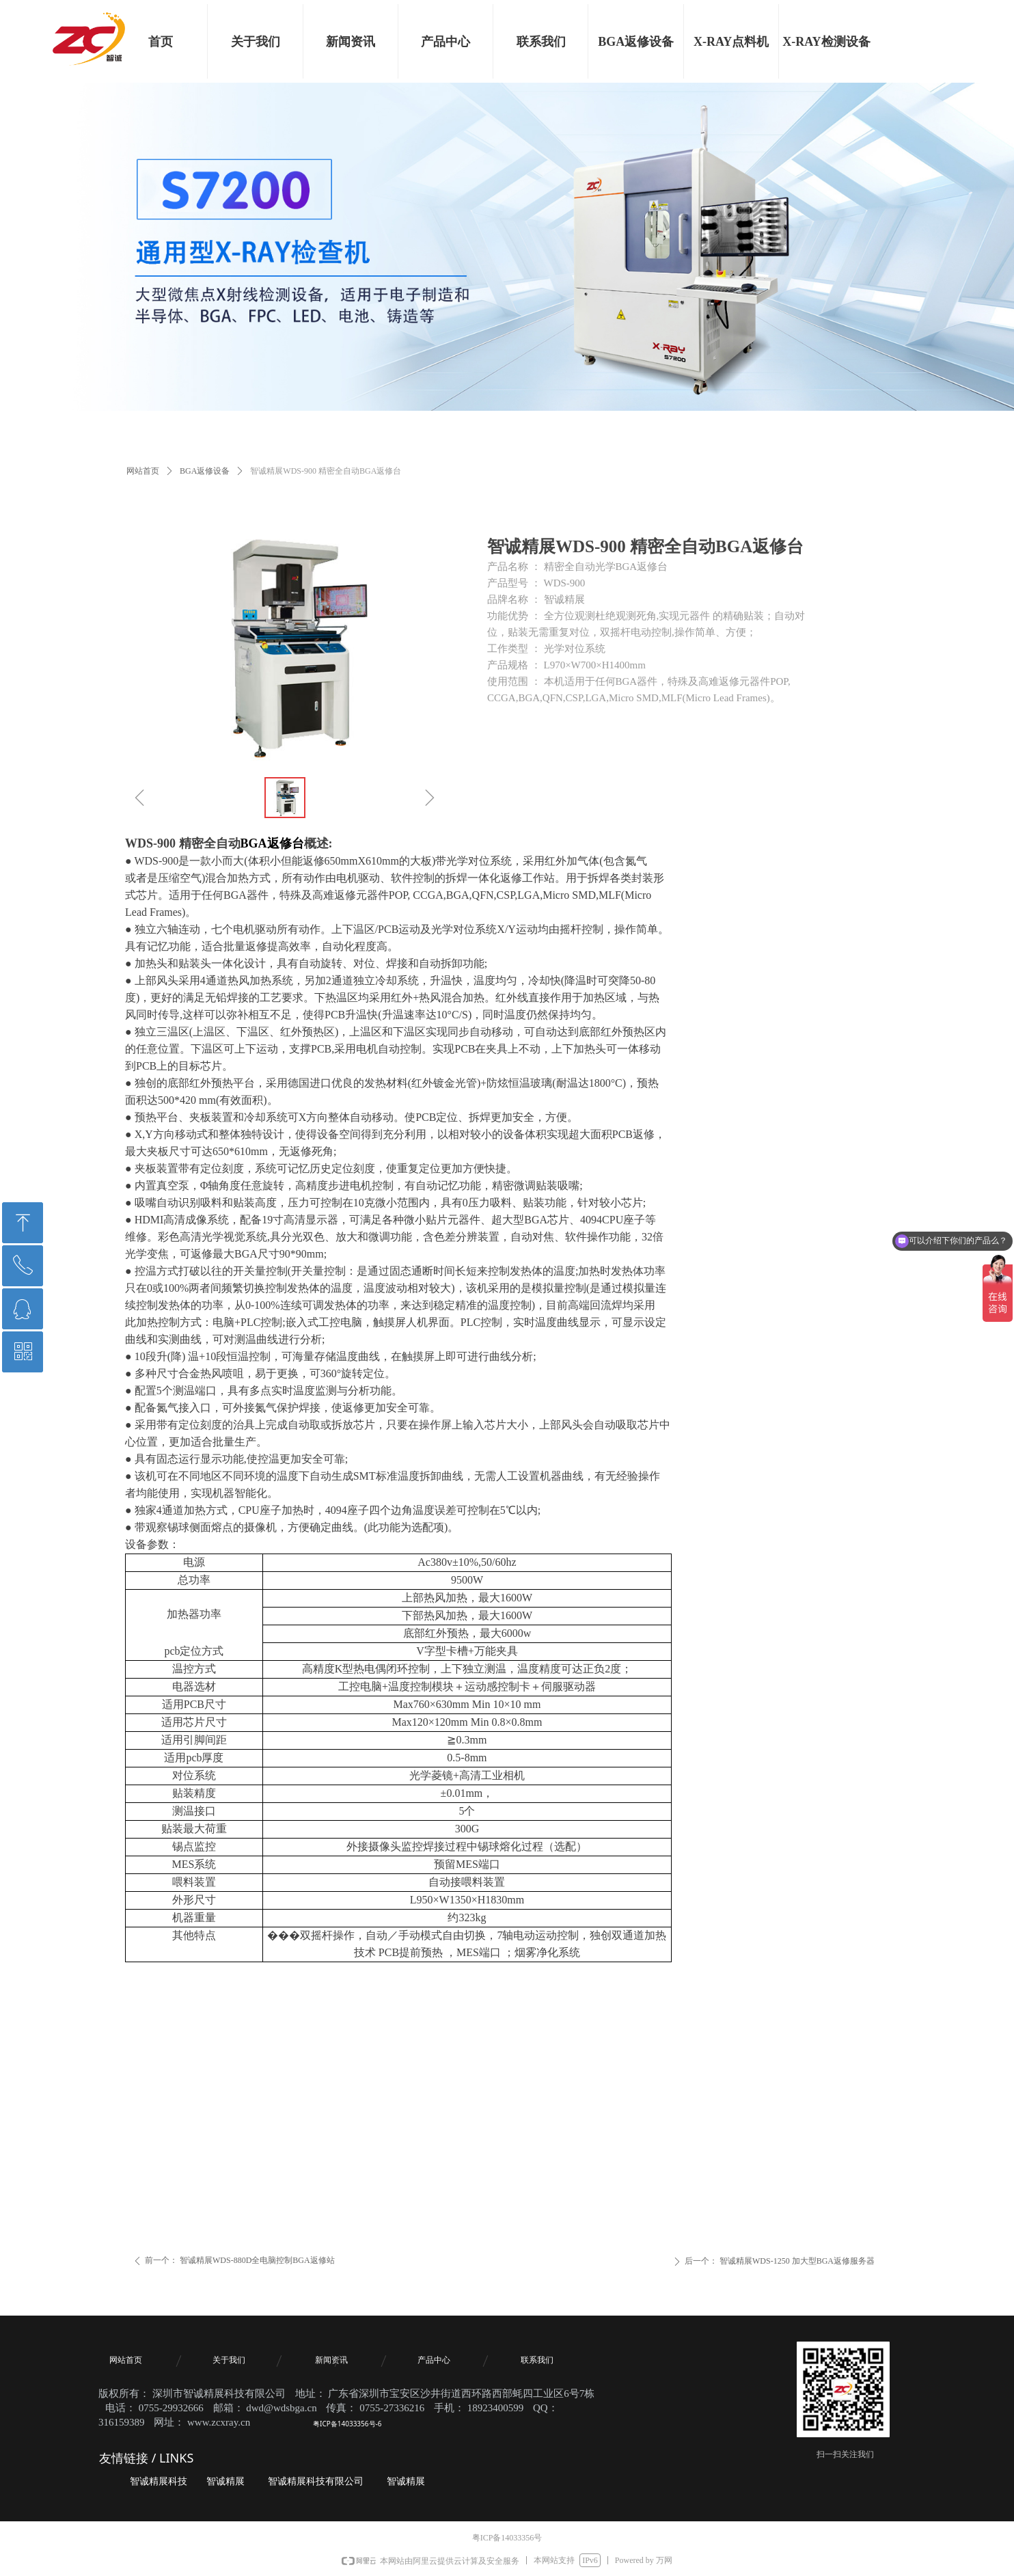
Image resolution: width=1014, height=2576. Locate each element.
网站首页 (142, 471)
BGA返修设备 (205, 471)
